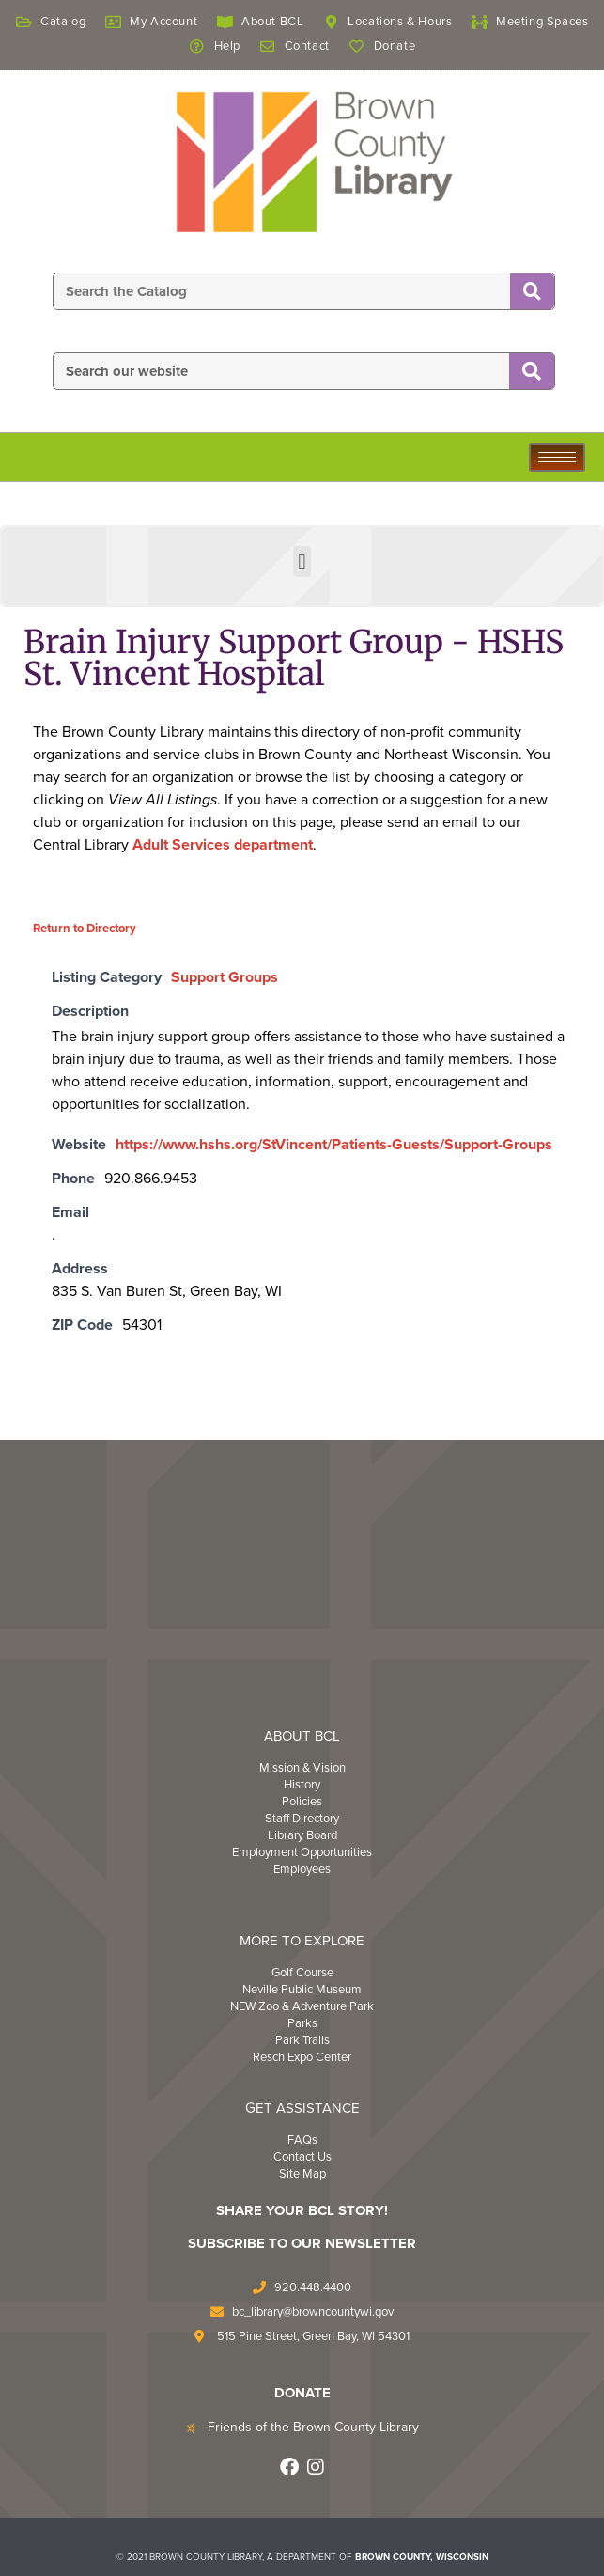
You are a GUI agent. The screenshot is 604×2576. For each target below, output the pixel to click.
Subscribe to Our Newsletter (302, 2243)
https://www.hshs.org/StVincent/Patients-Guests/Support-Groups (334, 1144)
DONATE (302, 2392)
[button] (302, 561)
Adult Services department (222, 844)
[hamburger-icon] (557, 457)
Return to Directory (84, 928)
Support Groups (224, 977)
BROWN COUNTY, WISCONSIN (421, 2557)
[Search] (532, 292)
